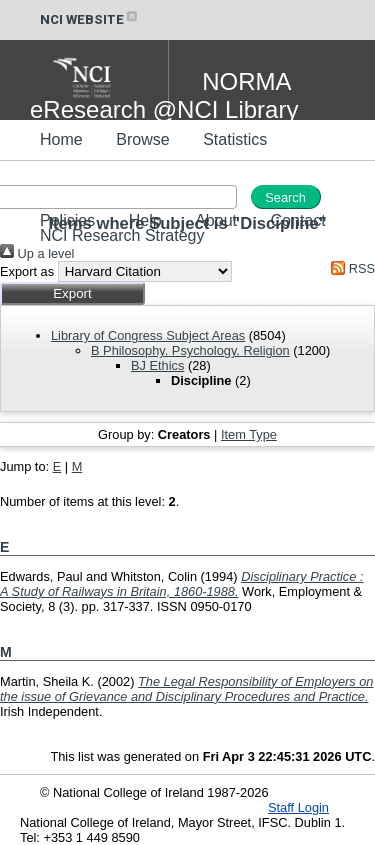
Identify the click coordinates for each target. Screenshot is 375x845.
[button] (72, 293)
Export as (27, 271)
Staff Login (298, 807)
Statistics (235, 139)
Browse (142, 139)
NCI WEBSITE (90, 19)
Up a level (37, 253)
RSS (350, 268)
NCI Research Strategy (122, 235)
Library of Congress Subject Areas (148, 335)
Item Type (249, 434)
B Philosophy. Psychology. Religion (190, 350)
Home (61, 139)
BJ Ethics (157, 365)
